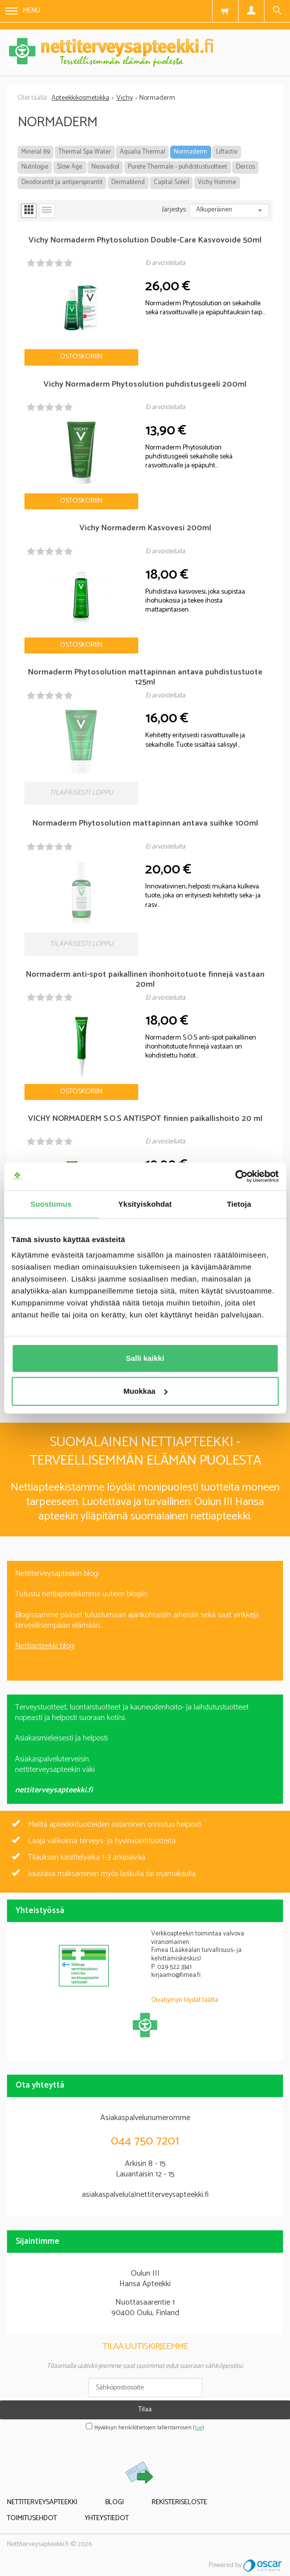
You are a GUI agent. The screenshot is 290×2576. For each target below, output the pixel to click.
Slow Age (69, 167)
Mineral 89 (35, 152)
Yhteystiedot (107, 2518)
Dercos (245, 167)
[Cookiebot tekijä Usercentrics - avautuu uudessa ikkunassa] (235, 1176)
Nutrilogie (34, 167)
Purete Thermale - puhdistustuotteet (177, 167)
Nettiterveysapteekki (42, 2502)
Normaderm (190, 152)
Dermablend (128, 182)
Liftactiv (227, 152)
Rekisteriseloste (179, 2502)
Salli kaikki (145, 1358)
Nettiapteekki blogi (45, 1646)
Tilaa (145, 2409)
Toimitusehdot (32, 2518)
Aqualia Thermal (142, 152)
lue (199, 2427)
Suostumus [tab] (51, 1204)
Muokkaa (145, 1391)
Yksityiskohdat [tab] (145, 1204)
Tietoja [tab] (239, 1204)
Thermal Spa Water (84, 152)
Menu (22, 10)
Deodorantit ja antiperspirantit (62, 182)
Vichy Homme (217, 182)
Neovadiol (105, 167)
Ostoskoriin (81, 357)
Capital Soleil (171, 182)
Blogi (114, 2502)
